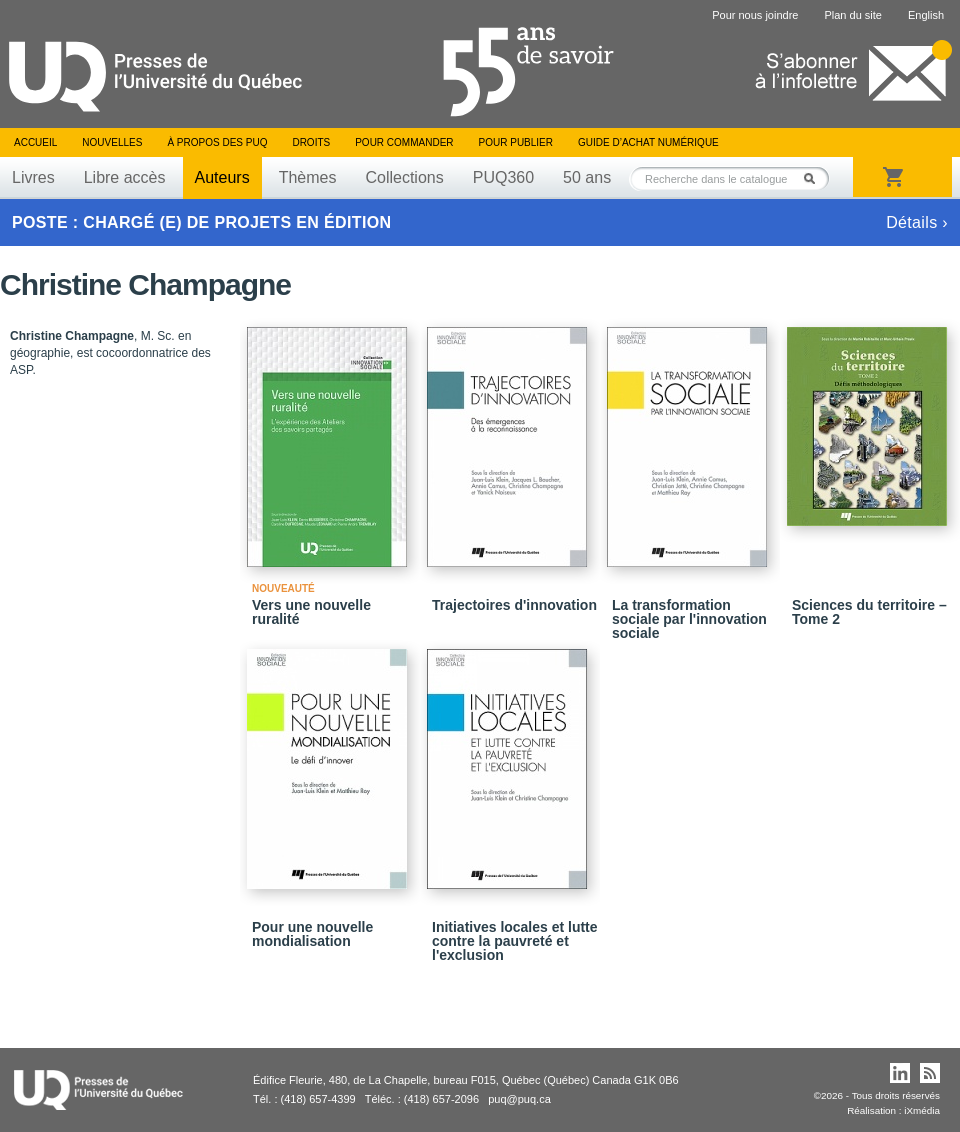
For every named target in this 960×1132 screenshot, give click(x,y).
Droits (311, 142)
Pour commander (404, 142)
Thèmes (308, 177)
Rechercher (815, 178)
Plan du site (852, 15)
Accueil (35, 142)
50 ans (587, 177)
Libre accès (125, 177)
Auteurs (222, 177)
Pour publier (516, 142)
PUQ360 (503, 177)
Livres (33, 177)
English (926, 15)
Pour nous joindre (755, 15)
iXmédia (922, 1110)
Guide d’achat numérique (648, 142)
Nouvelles (112, 142)
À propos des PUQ (217, 142)
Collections (404, 177)
